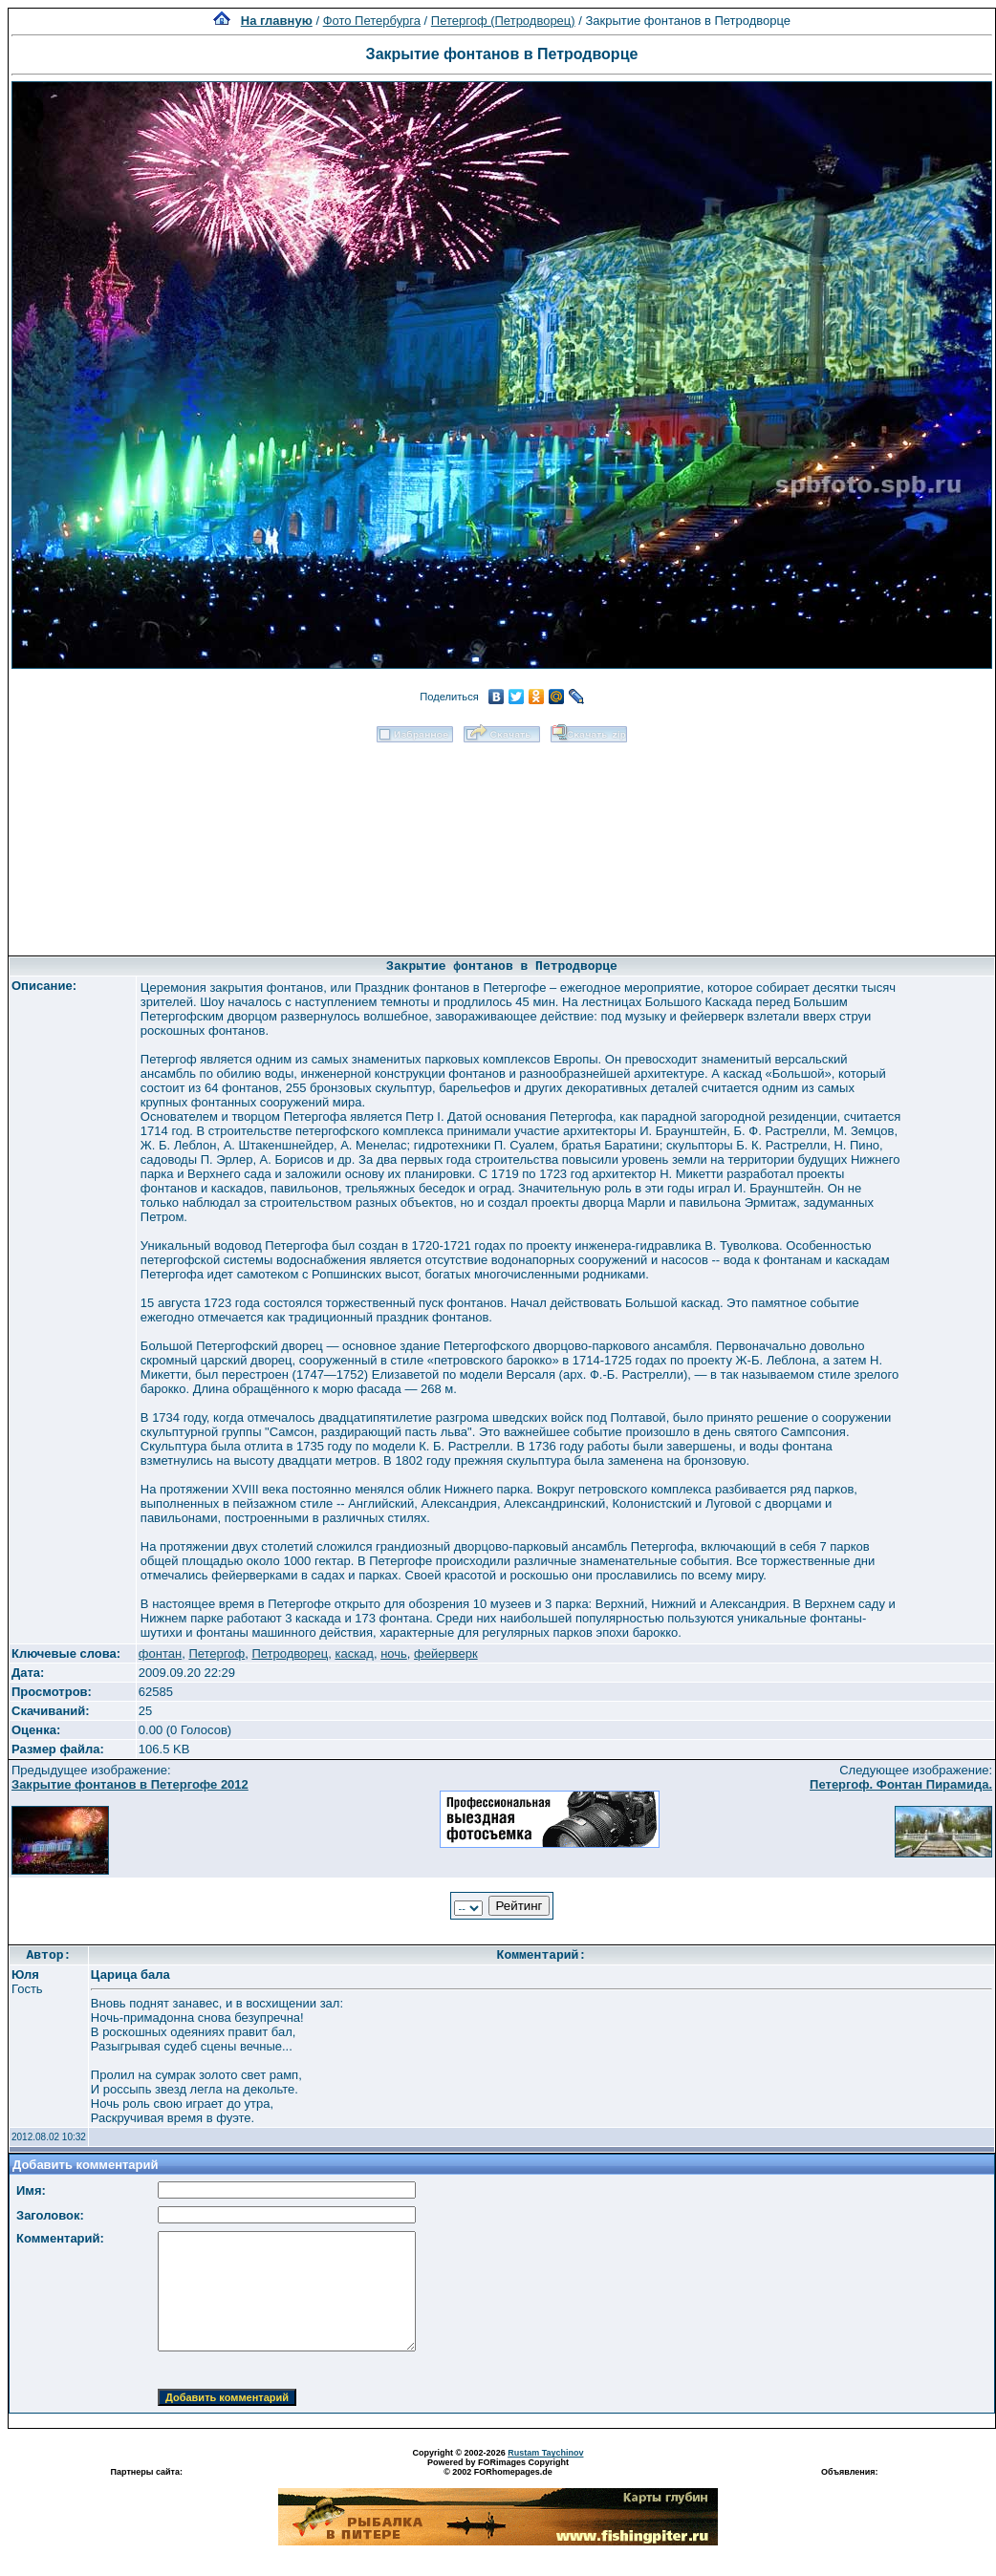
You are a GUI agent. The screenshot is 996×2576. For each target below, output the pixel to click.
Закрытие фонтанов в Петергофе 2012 (130, 1784)
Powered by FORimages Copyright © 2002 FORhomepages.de (498, 2467)
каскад (354, 1653)
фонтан (160, 1653)
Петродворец (289, 1653)
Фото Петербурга (372, 20)
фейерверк (446, 1653)
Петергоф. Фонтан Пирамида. (901, 1784)
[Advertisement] (502, 842)
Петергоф (216, 1653)
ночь (393, 1653)
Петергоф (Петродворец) (503, 20)
